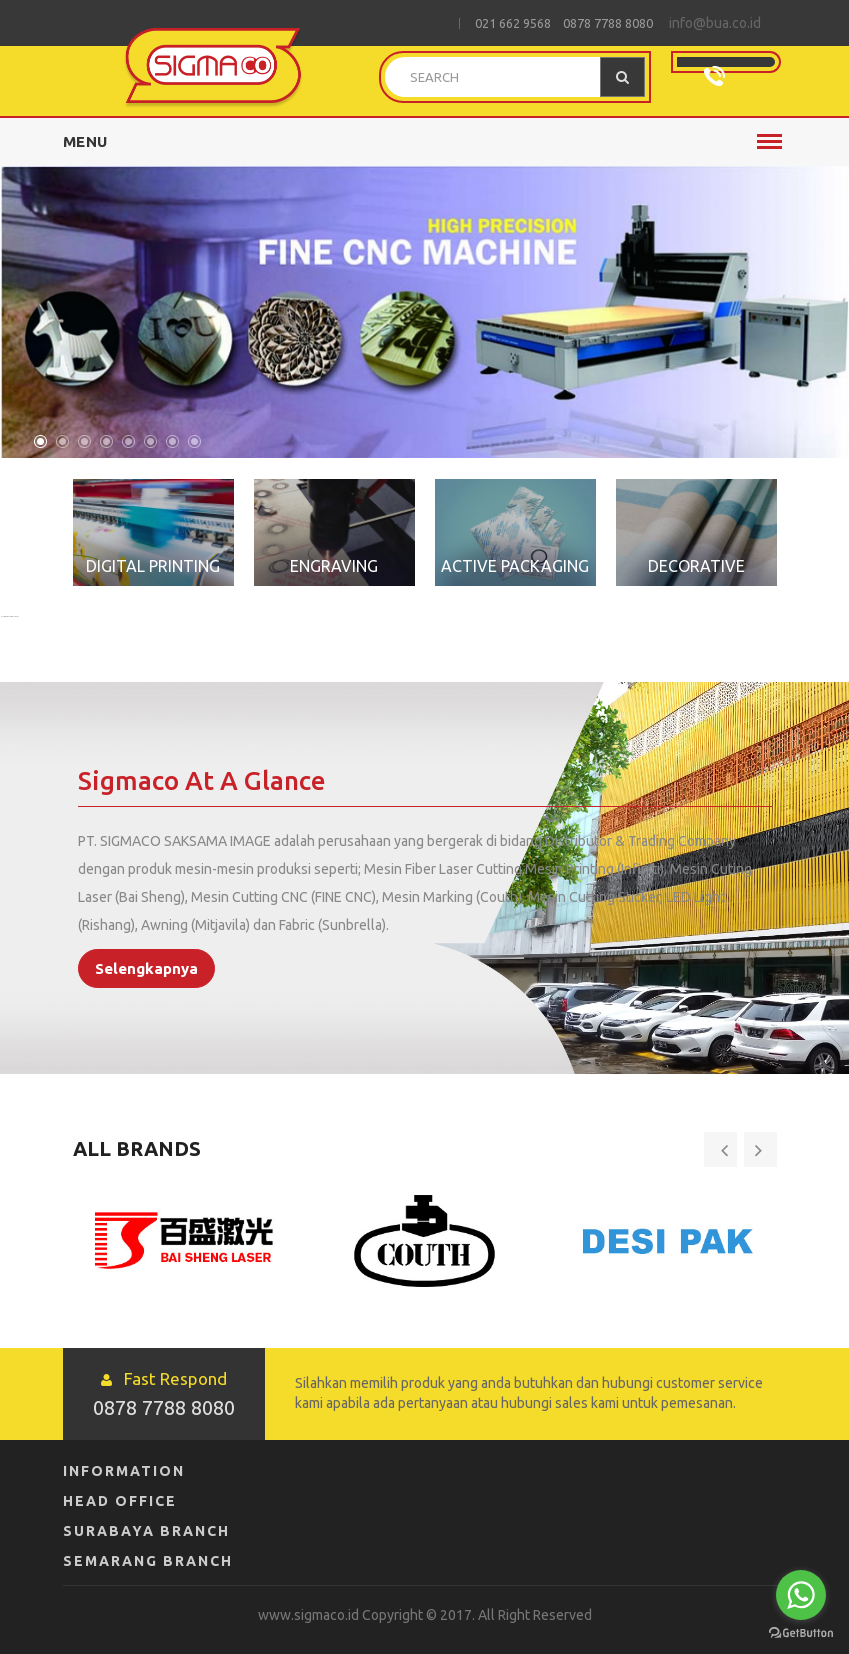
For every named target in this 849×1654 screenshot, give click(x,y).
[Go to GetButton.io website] (801, 1633)
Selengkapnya (146, 968)
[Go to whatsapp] (801, 1595)
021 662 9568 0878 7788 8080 (564, 23)
